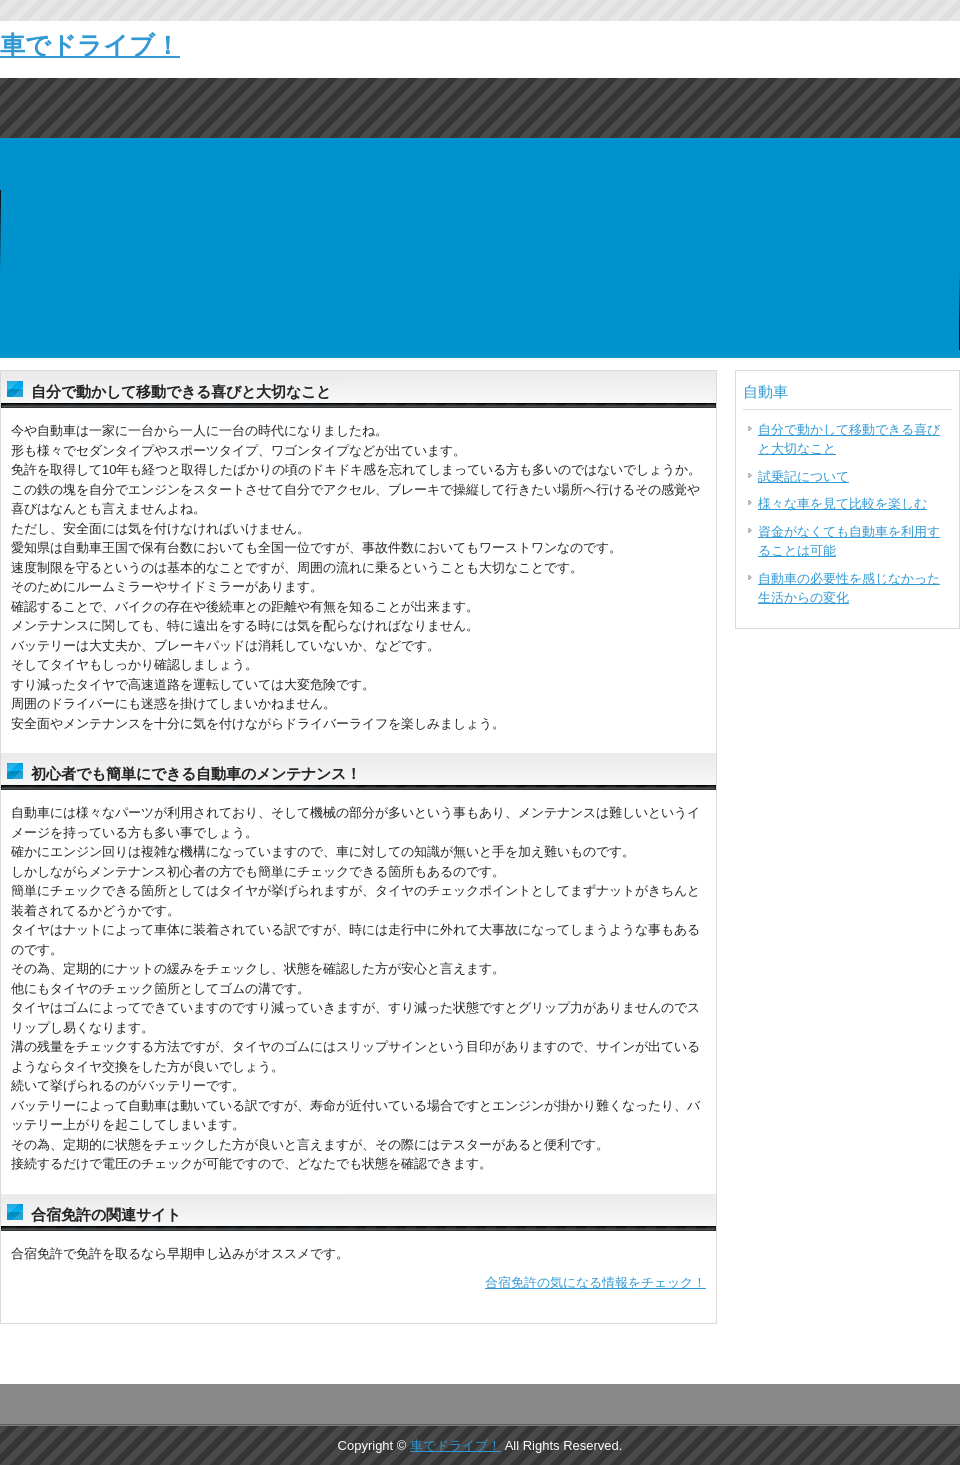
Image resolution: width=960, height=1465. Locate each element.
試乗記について (803, 476)
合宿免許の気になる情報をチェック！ (595, 1282)
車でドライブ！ (90, 45)
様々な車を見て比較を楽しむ (842, 503)
